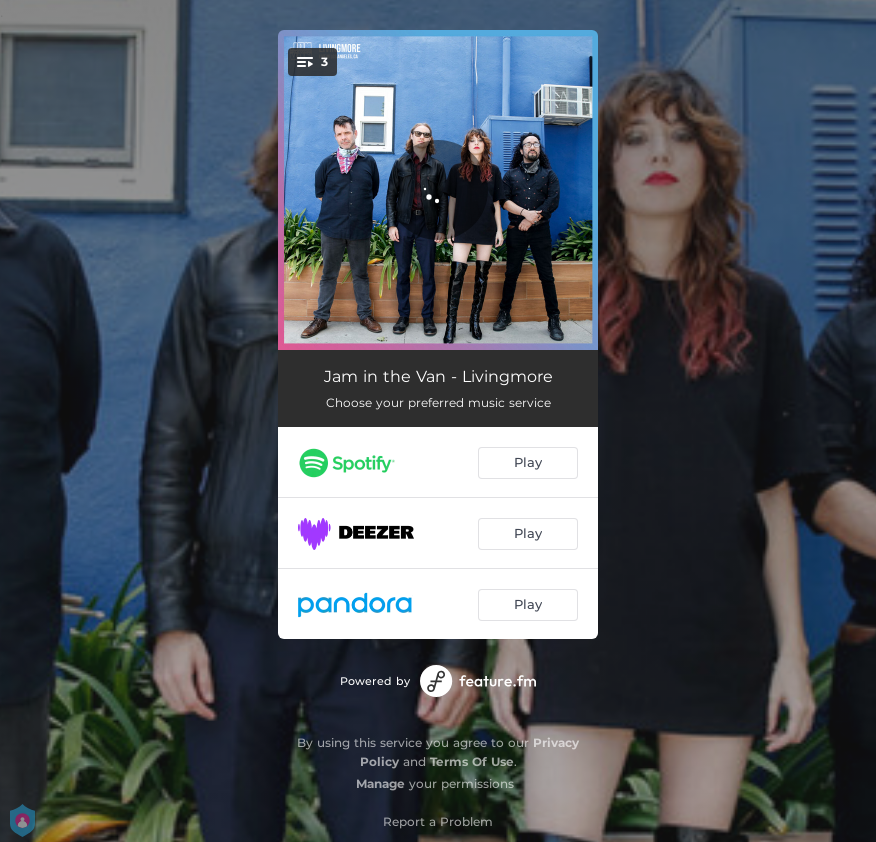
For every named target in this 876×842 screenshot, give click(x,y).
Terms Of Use (472, 761)
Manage (380, 783)
